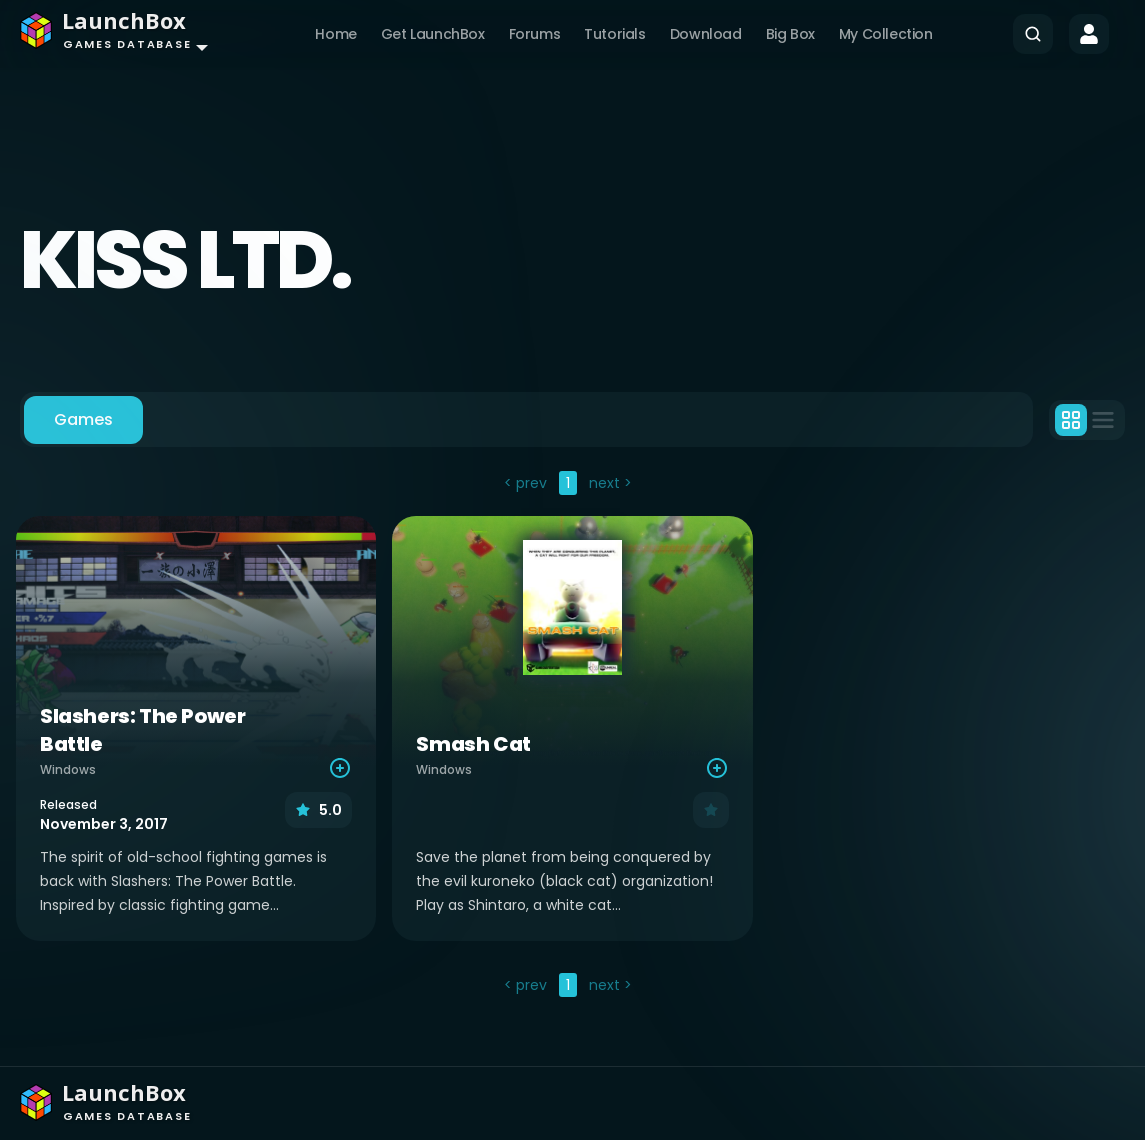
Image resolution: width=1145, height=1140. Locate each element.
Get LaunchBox (433, 34)
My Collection (886, 34)
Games (83, 419)
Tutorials (614, 34)
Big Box (790, 34)
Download (706, 34)
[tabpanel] (572, 736)
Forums (535, 34)
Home (335, 34)
